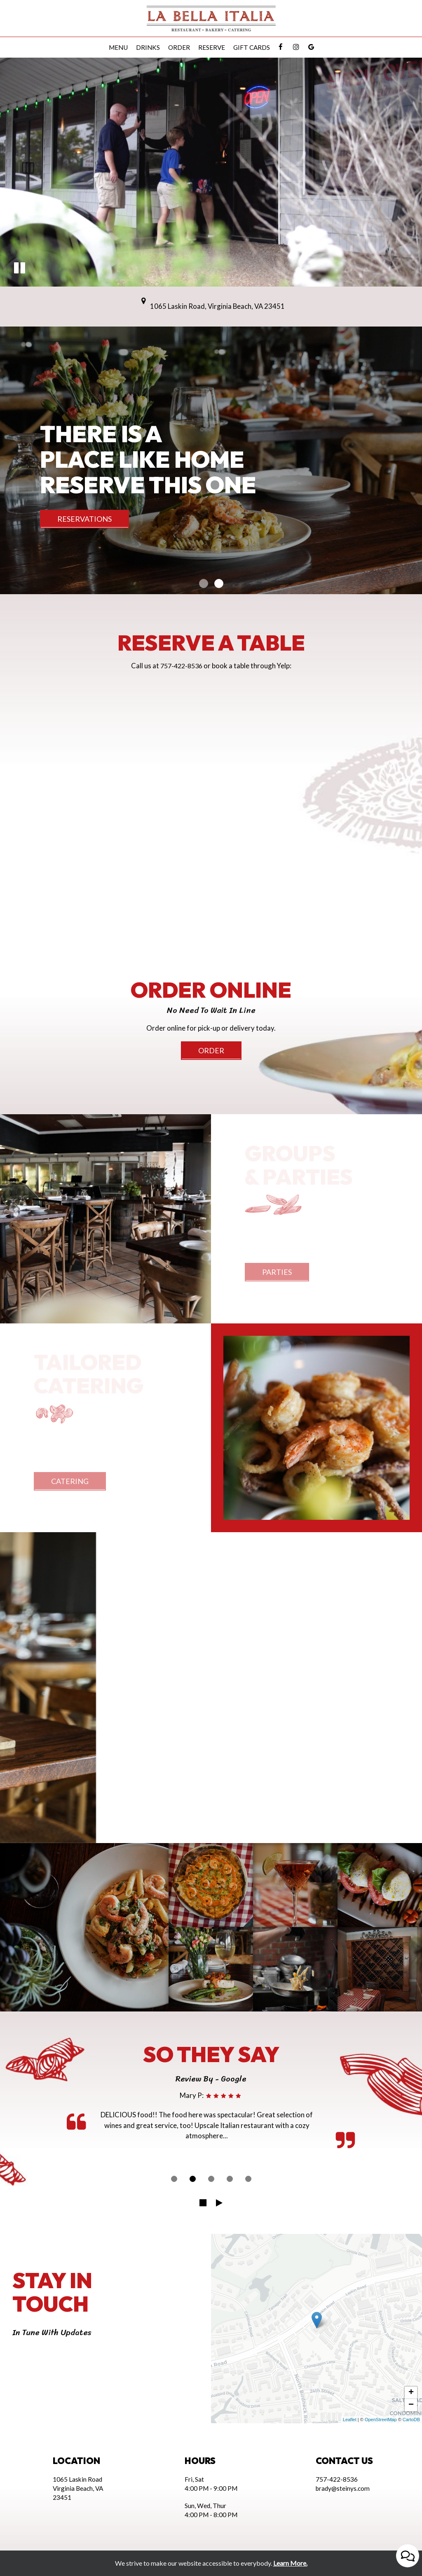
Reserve (211, 47)
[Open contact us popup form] (407, 2555)
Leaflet (349, 2419)
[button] (19, 269)
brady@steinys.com (343, 2488)
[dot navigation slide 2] (193, 2179)
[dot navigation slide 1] (174, 2179)
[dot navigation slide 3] (211, 2179)
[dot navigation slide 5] (248, 2179)
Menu (118, 47)
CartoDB (411, 2419)
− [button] (411, 2405)
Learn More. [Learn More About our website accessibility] (290, 2563)
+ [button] (411, 2393)
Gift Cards (251, 47)
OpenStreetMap (381, 2419)
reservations (84, 518)
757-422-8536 (181, 666)
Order (179, 47)
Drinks (148, 47)
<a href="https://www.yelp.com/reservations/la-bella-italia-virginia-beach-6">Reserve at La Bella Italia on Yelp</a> (211, 786)
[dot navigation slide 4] (230, 2179)
